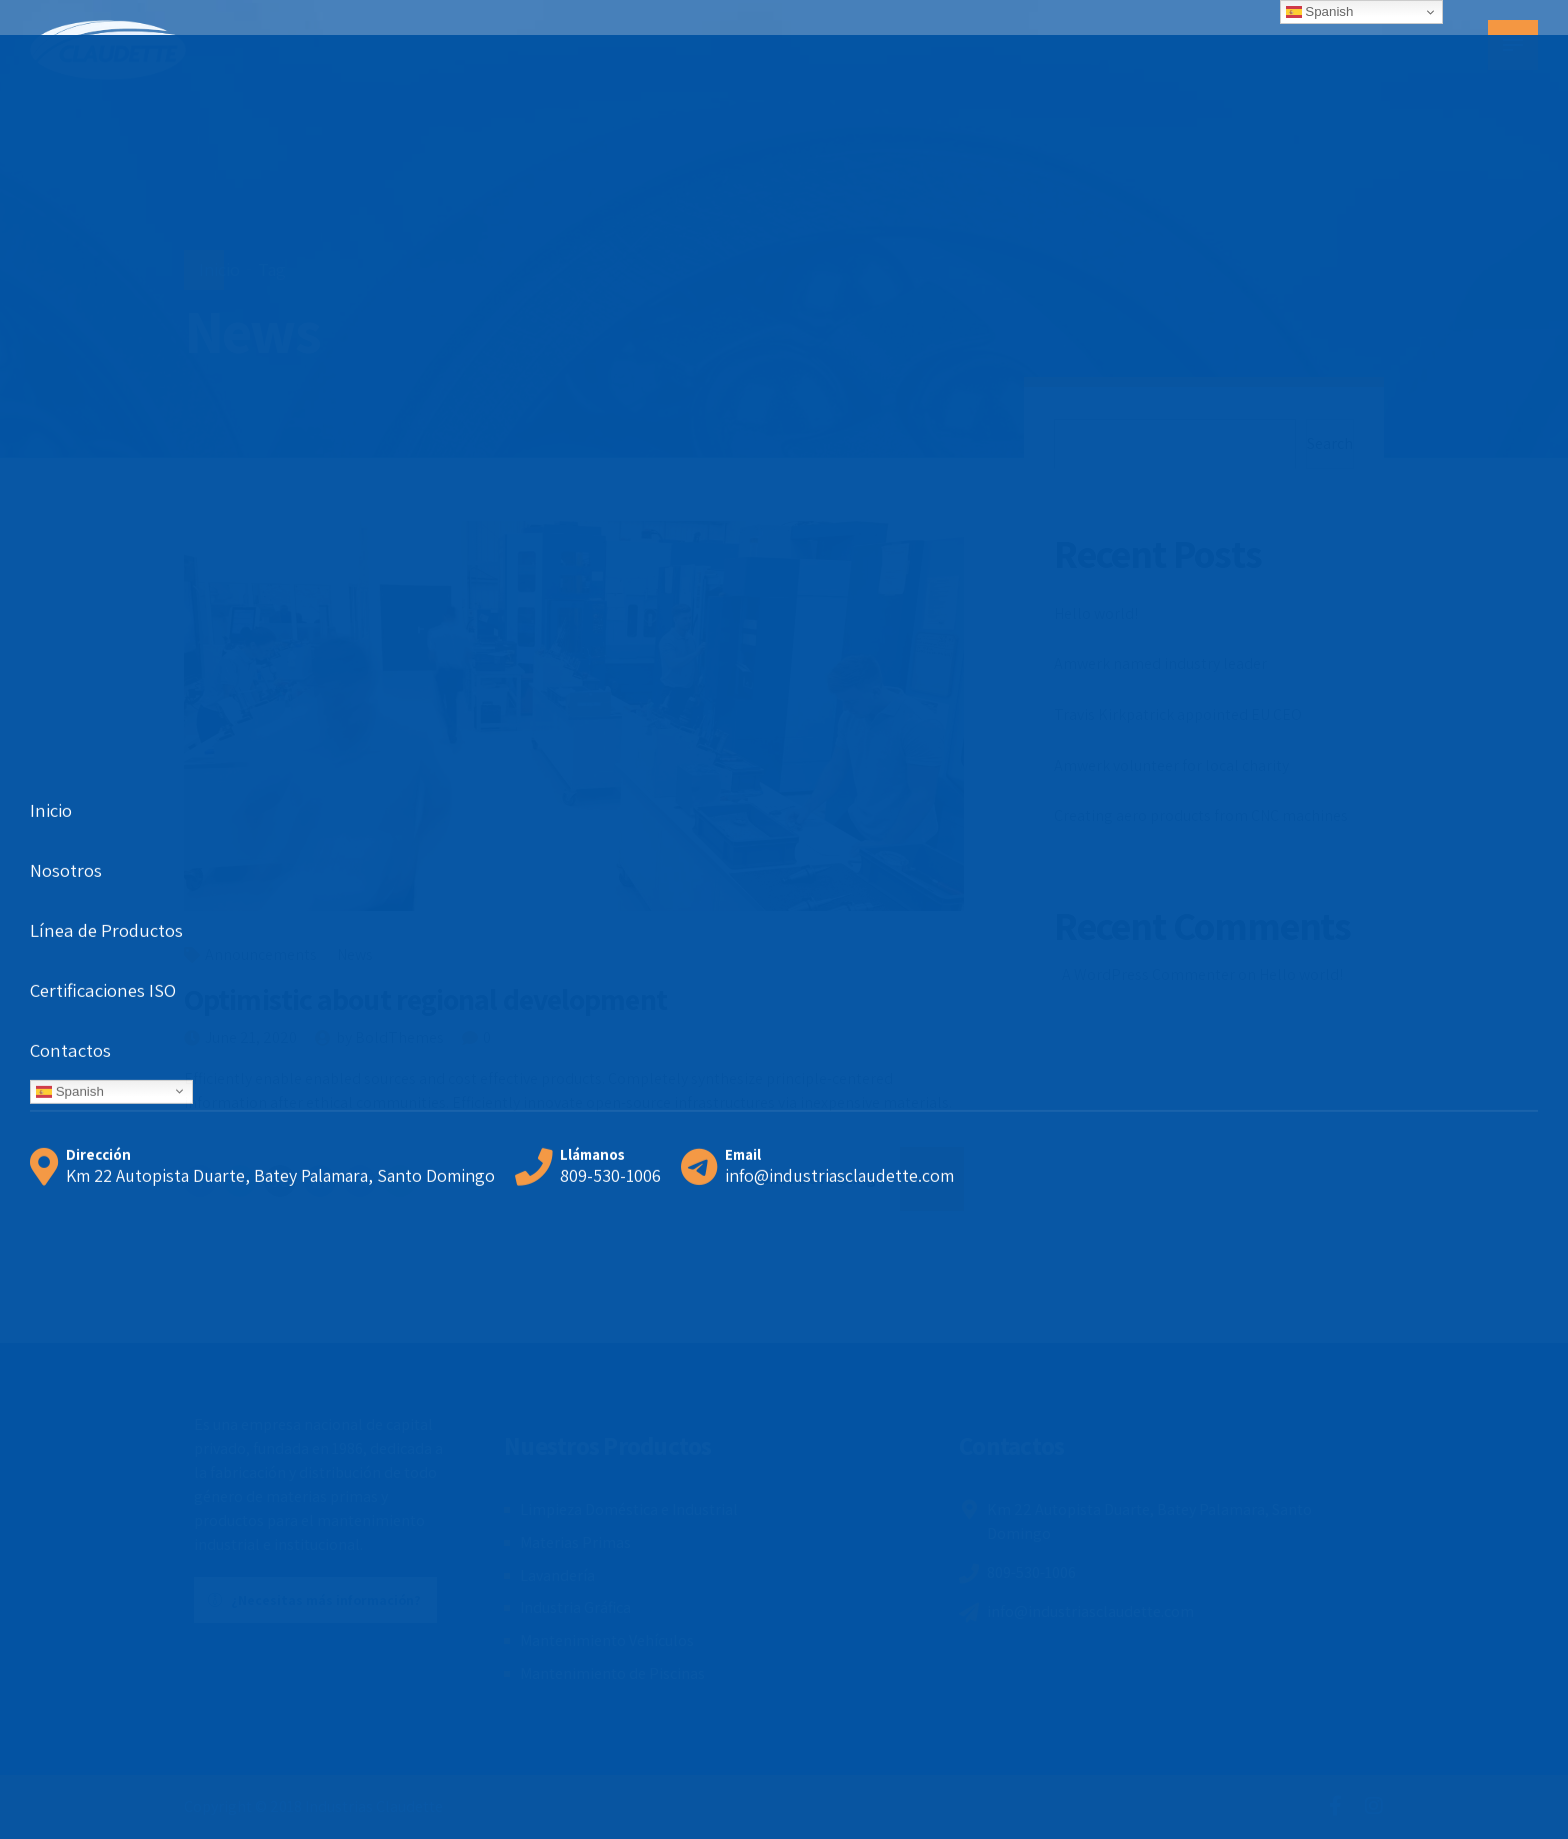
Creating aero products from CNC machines (1201, 815)
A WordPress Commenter (1148, 974)
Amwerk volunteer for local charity (1171, 765)
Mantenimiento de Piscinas (612, 1673)
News (355, 954)
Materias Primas (575, 1542)
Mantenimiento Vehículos (607, 1640)
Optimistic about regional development (425, 999)
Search (1330, 443)
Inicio (219, 269)
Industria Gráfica (575, 1607)
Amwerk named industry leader (1160, 663)
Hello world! (1096, 613)
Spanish (1320, 12)
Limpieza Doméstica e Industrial (629, 1509)
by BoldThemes (390, 1037)
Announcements (261, 954)
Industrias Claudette (374, 1806)
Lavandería (557, 1575)
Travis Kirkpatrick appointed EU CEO (1178, 714)
